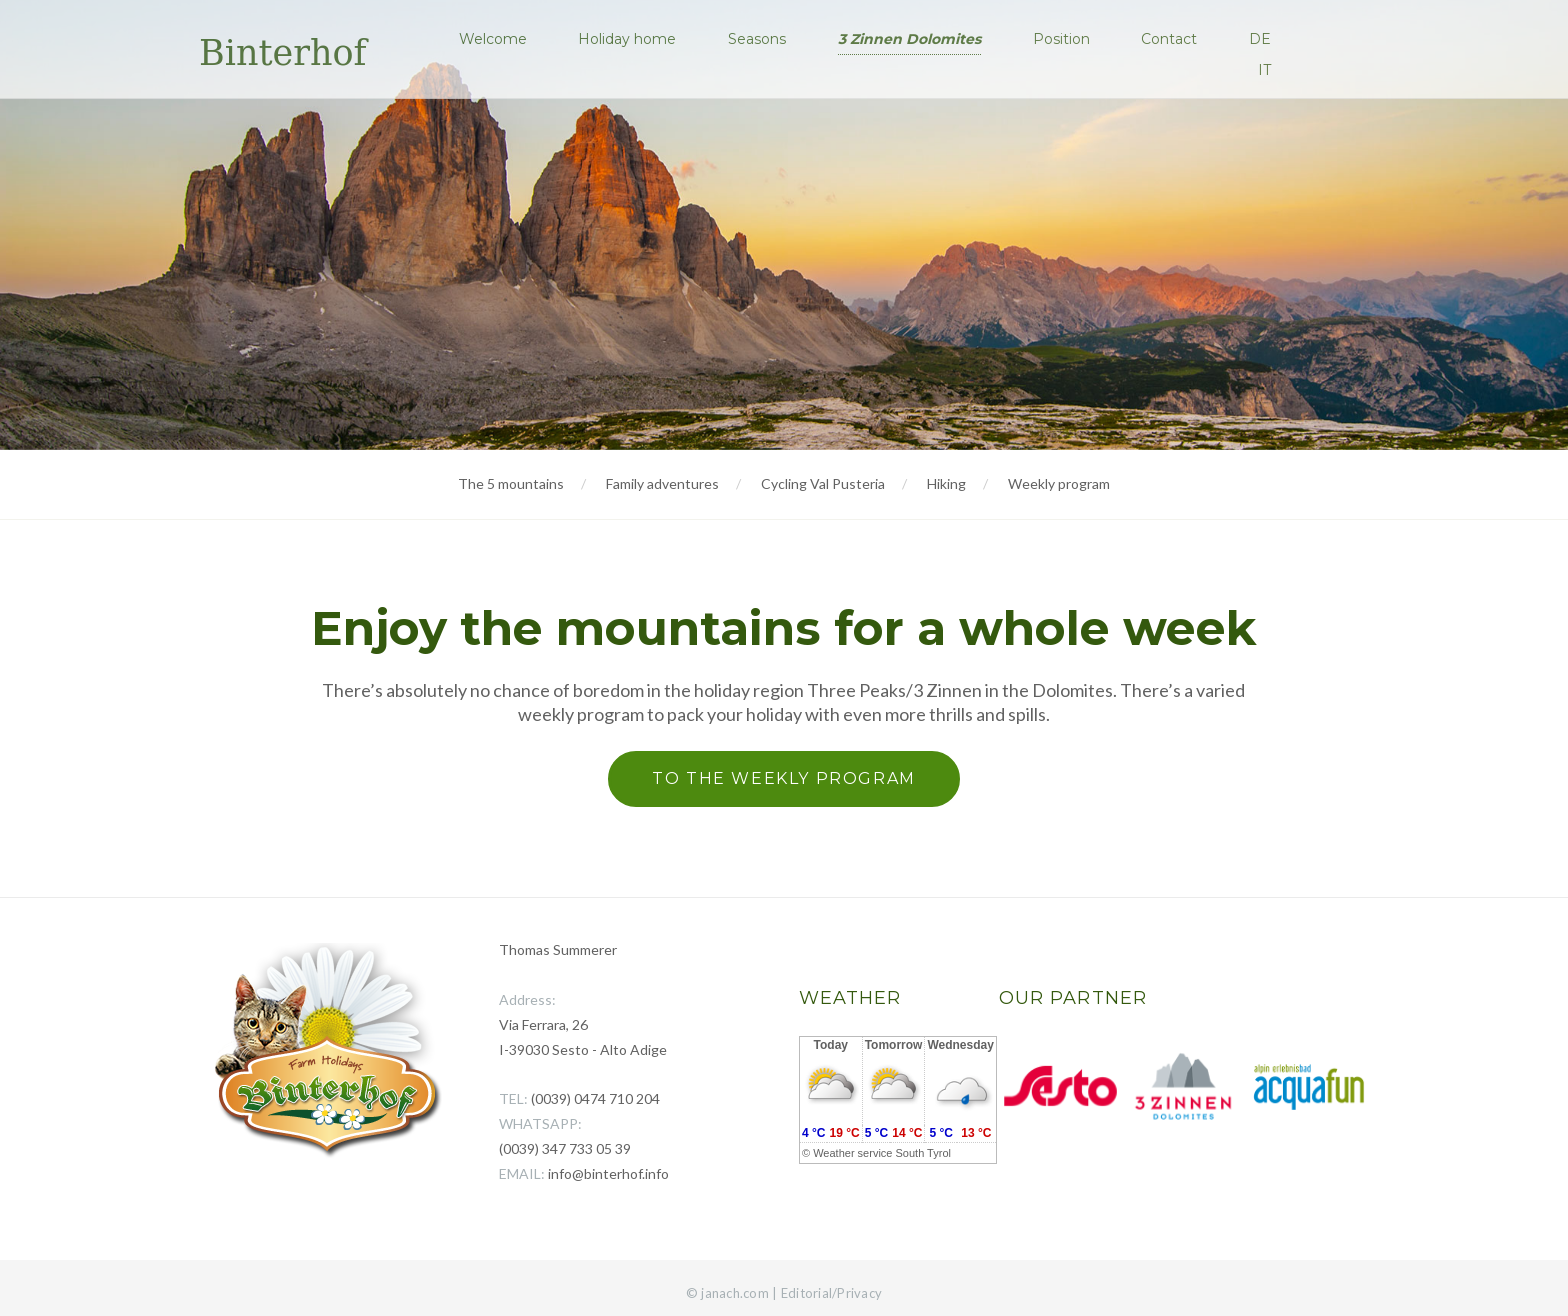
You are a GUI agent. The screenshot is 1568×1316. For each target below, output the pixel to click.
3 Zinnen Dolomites (913, 39)
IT (1266, 70)
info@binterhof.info (608, 1173)
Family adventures (662, 483)
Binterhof (283, 53)
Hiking (946, 483)
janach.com (735, 1293)
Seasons (762, 39)
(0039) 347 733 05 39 (565, 1148)
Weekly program (1059, 483)
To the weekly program (784, 778)
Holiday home (633, 39)
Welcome (499, 39)
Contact (1172, 39)
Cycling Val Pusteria (823, 483)
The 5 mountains (511, 483)
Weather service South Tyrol (882, 1153)
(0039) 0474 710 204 (595, 1098)
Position (1064, 39)
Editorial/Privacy (831, 1293)
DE (1262, 39)
